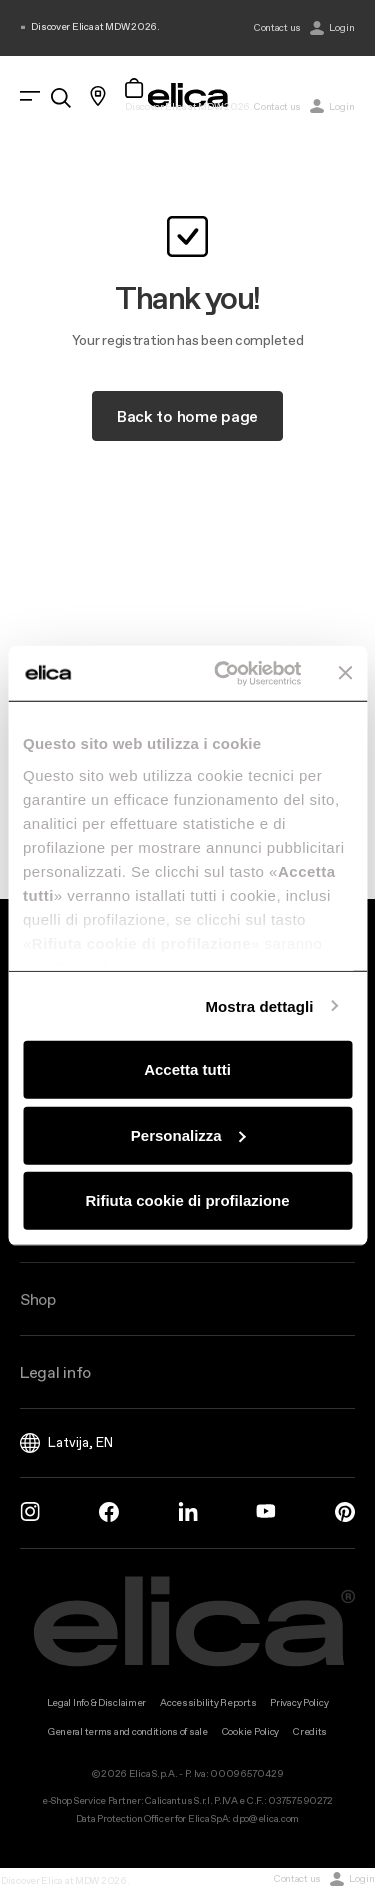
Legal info (55, 1372)
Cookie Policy (250, 1731)
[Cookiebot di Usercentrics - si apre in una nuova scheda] (223, 673)
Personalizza (188, 1134)
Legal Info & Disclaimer (97, 1702)
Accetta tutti (187, 1069)
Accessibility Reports (208, 1702)
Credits (310, 1731)
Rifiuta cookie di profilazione (187, 1200)
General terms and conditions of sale (128, 1731)
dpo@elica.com (266, 1818)
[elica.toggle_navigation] (30, 96)
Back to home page (187, 416)
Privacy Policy (299, 1702)
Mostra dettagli (259, 1005)
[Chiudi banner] (345, 673)
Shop (38, 1299)
